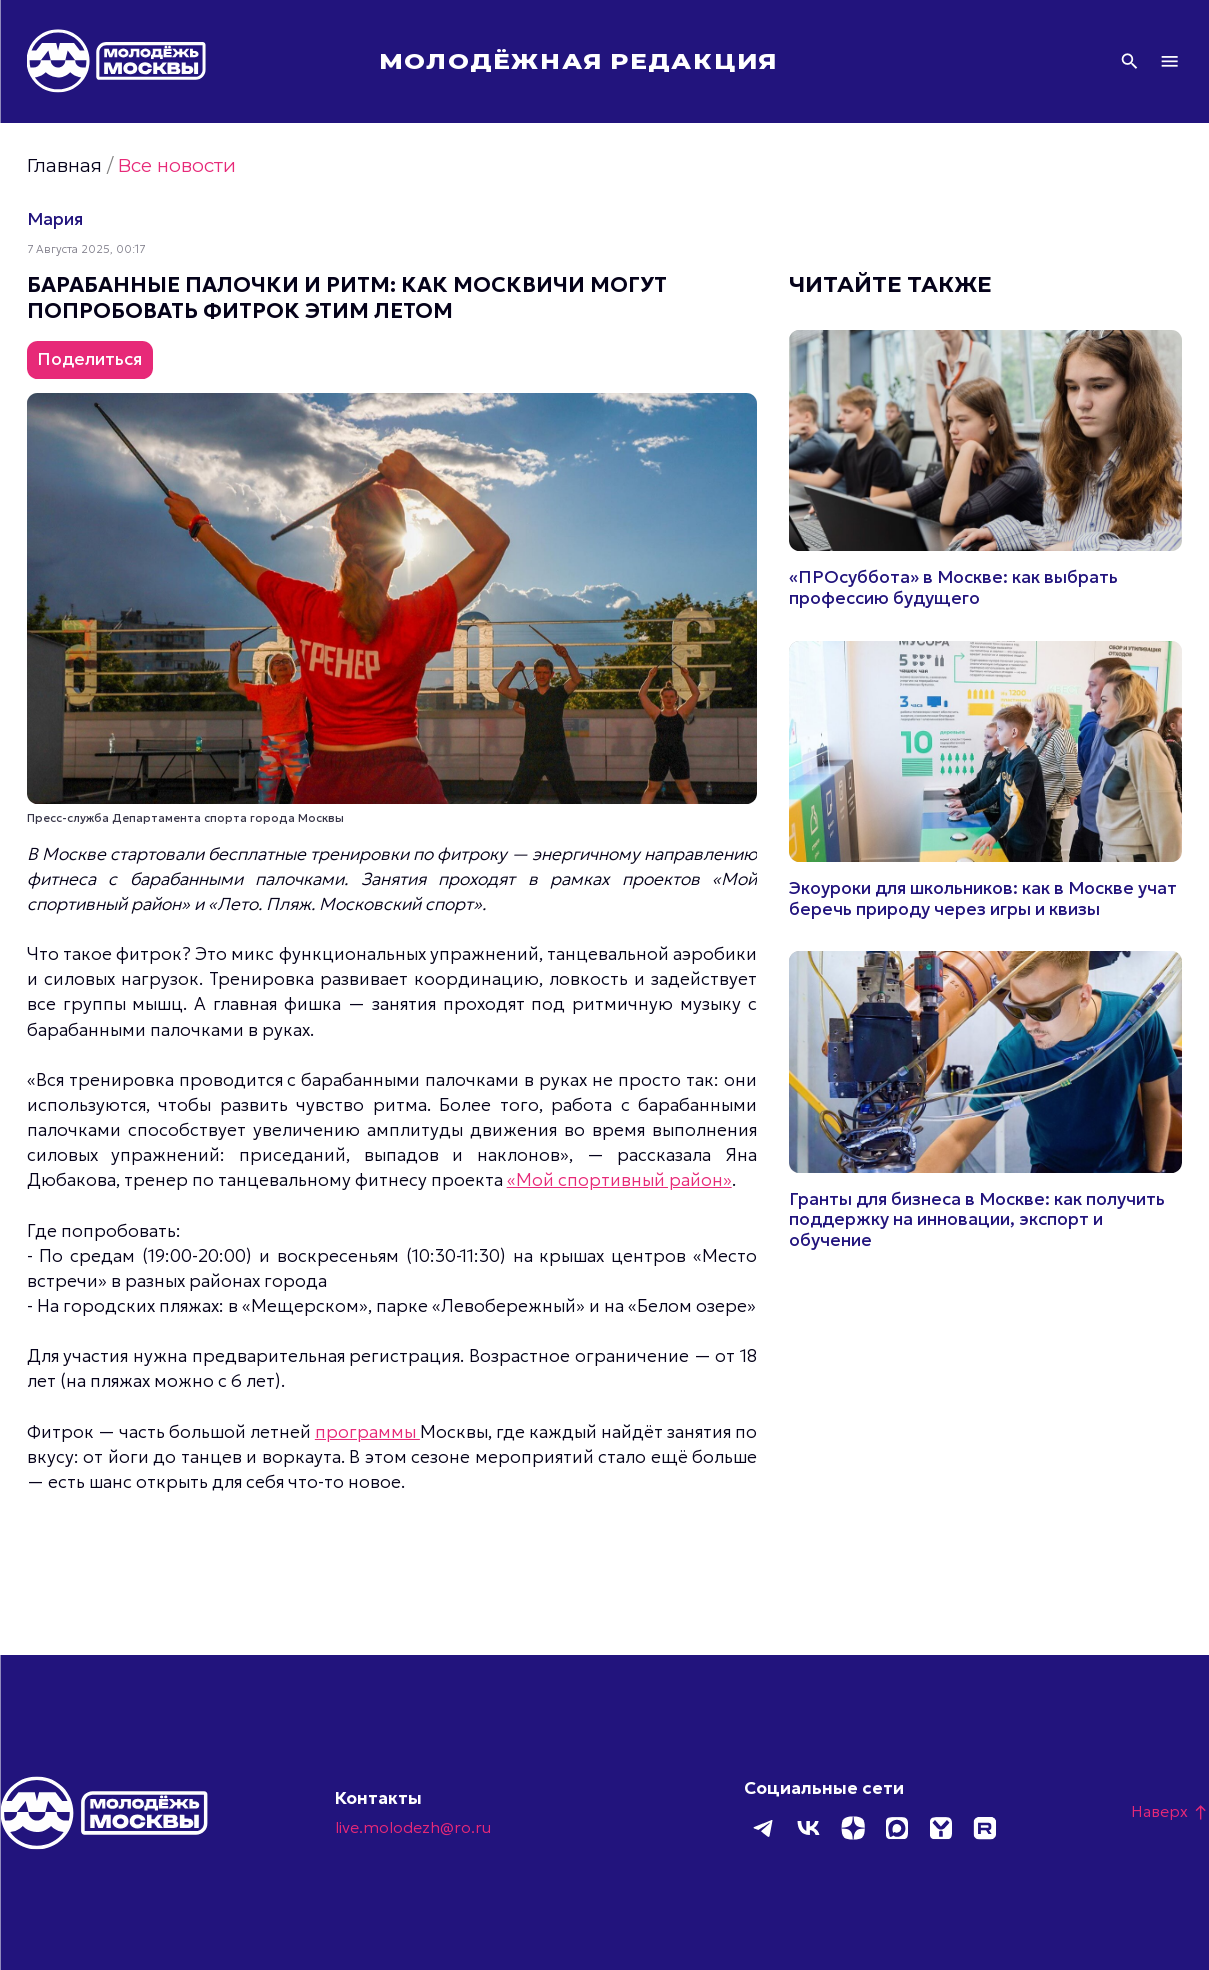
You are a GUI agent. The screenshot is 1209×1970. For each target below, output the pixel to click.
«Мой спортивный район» (619, 1180)
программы (367, 1432)
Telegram (764, 1828)
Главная (64, 165)
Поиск (1129, 61)
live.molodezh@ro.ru (413, 1827)
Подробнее (985, 469)
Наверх (1170, 1811)
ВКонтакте (808, 1828)
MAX (896, 1828)
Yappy (940, 1828)
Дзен (852, 1828)
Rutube (984, 1828)
